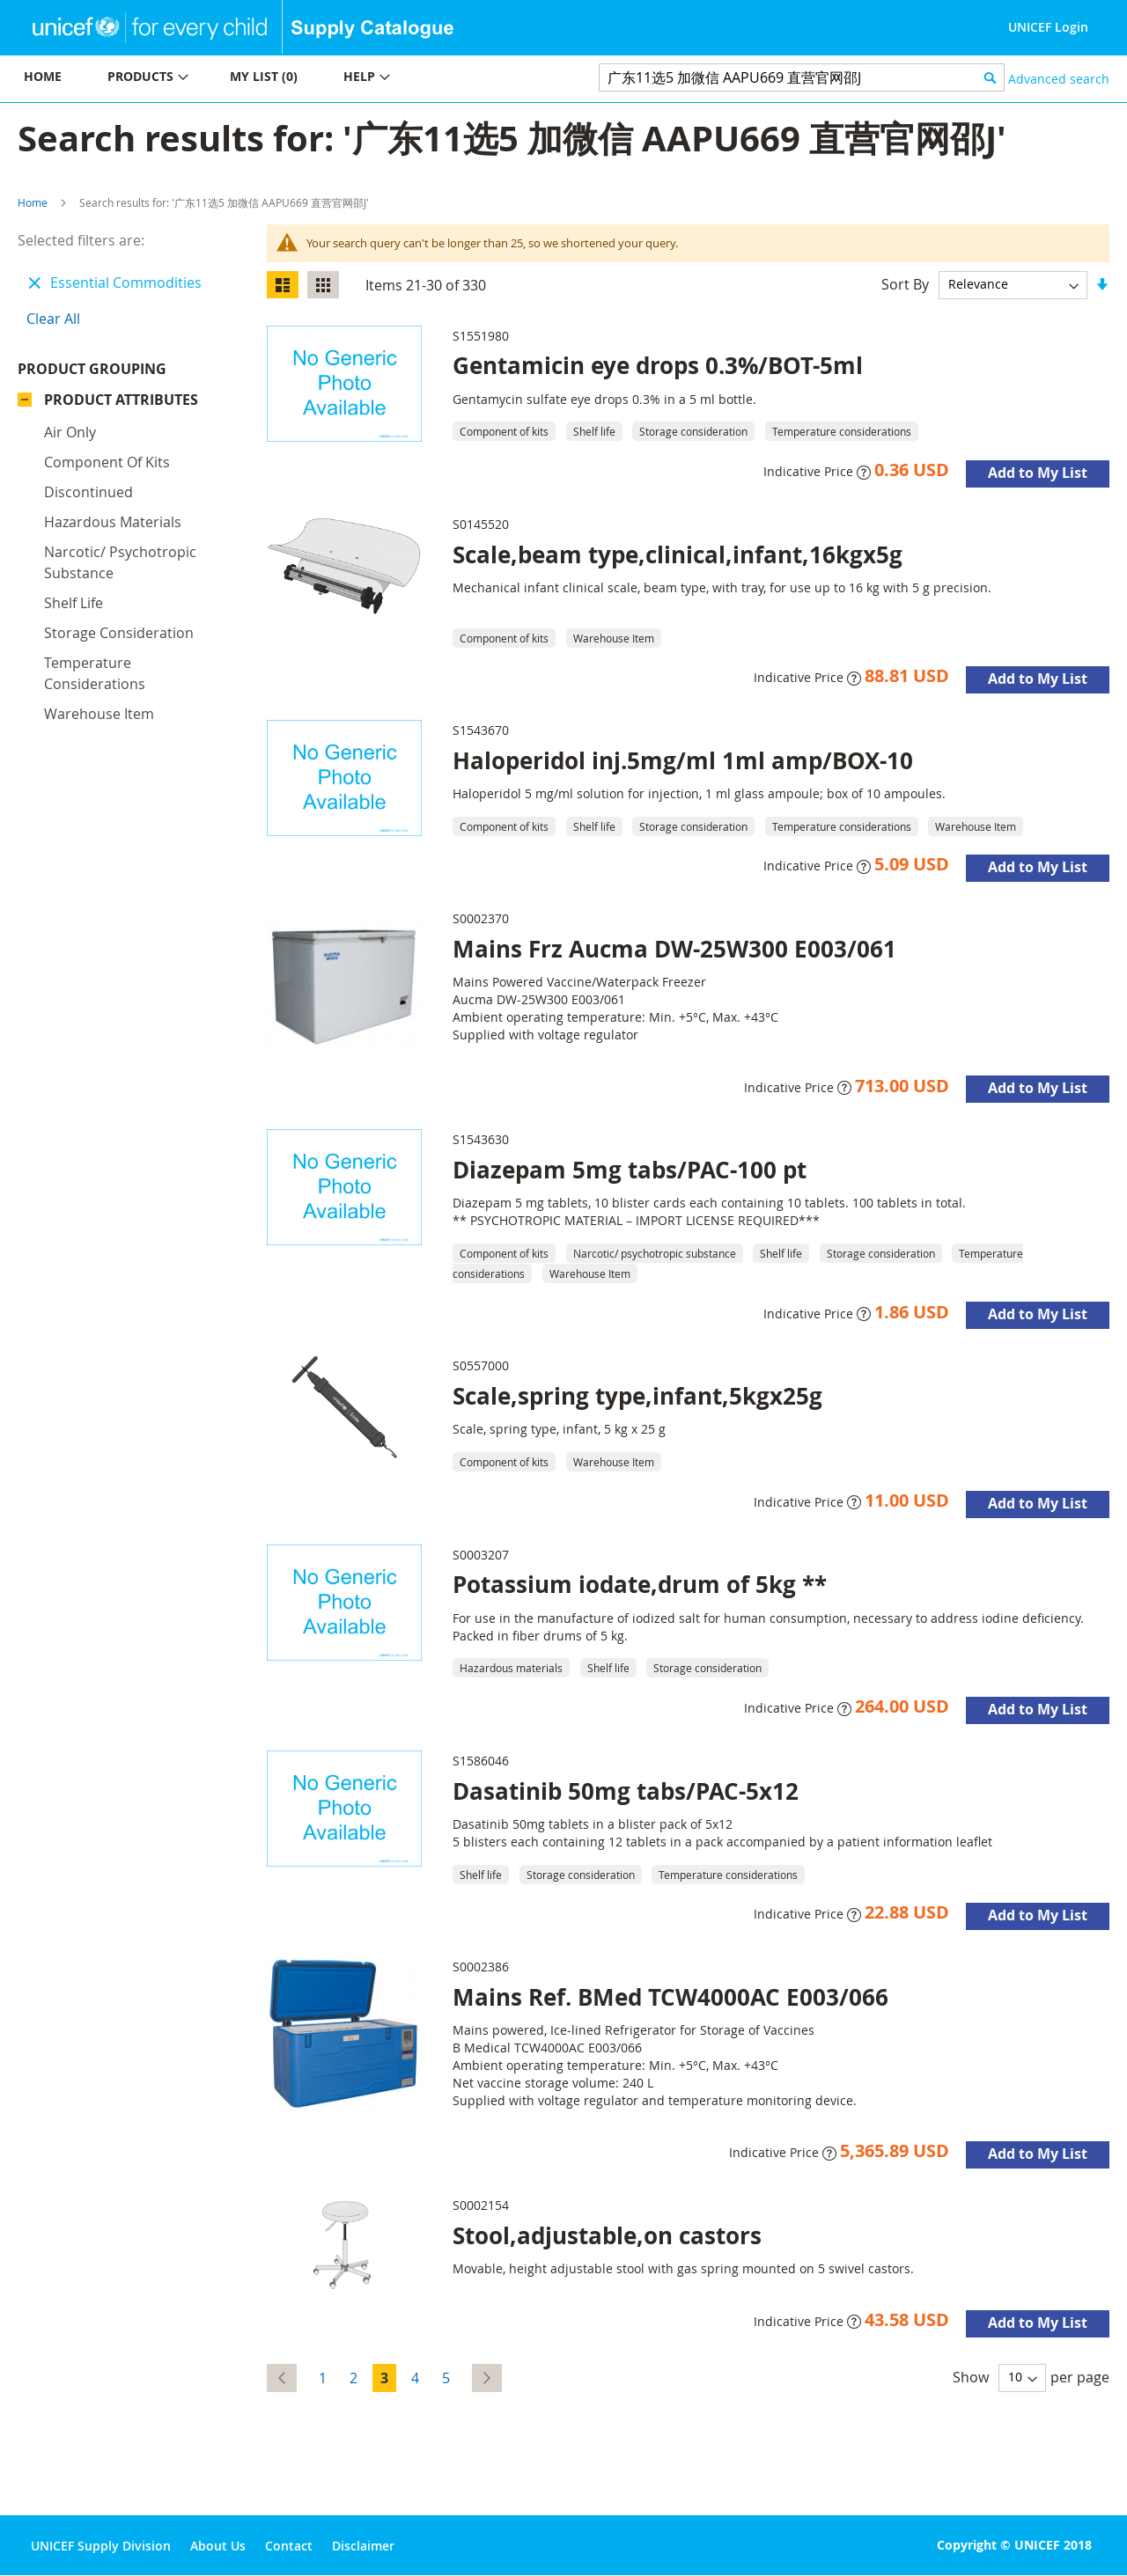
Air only (70, 432)
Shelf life (73, 603)
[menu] (282, 78)
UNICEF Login (1048, 26)
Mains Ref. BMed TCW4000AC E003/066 (670, 1997)
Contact (289, 2545)
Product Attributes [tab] (121, 399)
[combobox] (802, 77)
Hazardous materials (112, 522)
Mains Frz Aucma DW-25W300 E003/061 (674, 949)
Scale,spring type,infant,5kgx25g (637, 1396)
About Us (218, 2545)
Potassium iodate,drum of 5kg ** (640, 1584)
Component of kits (107, 462)
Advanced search (1058, 78)
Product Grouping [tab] (92, 368)
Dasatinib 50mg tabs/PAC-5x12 (626, 1791)
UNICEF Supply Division (101, 2545)
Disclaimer (363, 2545)
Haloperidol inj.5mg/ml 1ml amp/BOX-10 (683, 760)
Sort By (905, 283)
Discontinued (88, 492)
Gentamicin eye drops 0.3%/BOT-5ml (658, 365)
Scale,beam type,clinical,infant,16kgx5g (677, 554)
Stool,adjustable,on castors (607, 2235)
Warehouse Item (99, 713)
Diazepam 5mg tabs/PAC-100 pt (630, 1169)
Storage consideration (119, 632)
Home (33, 202)
